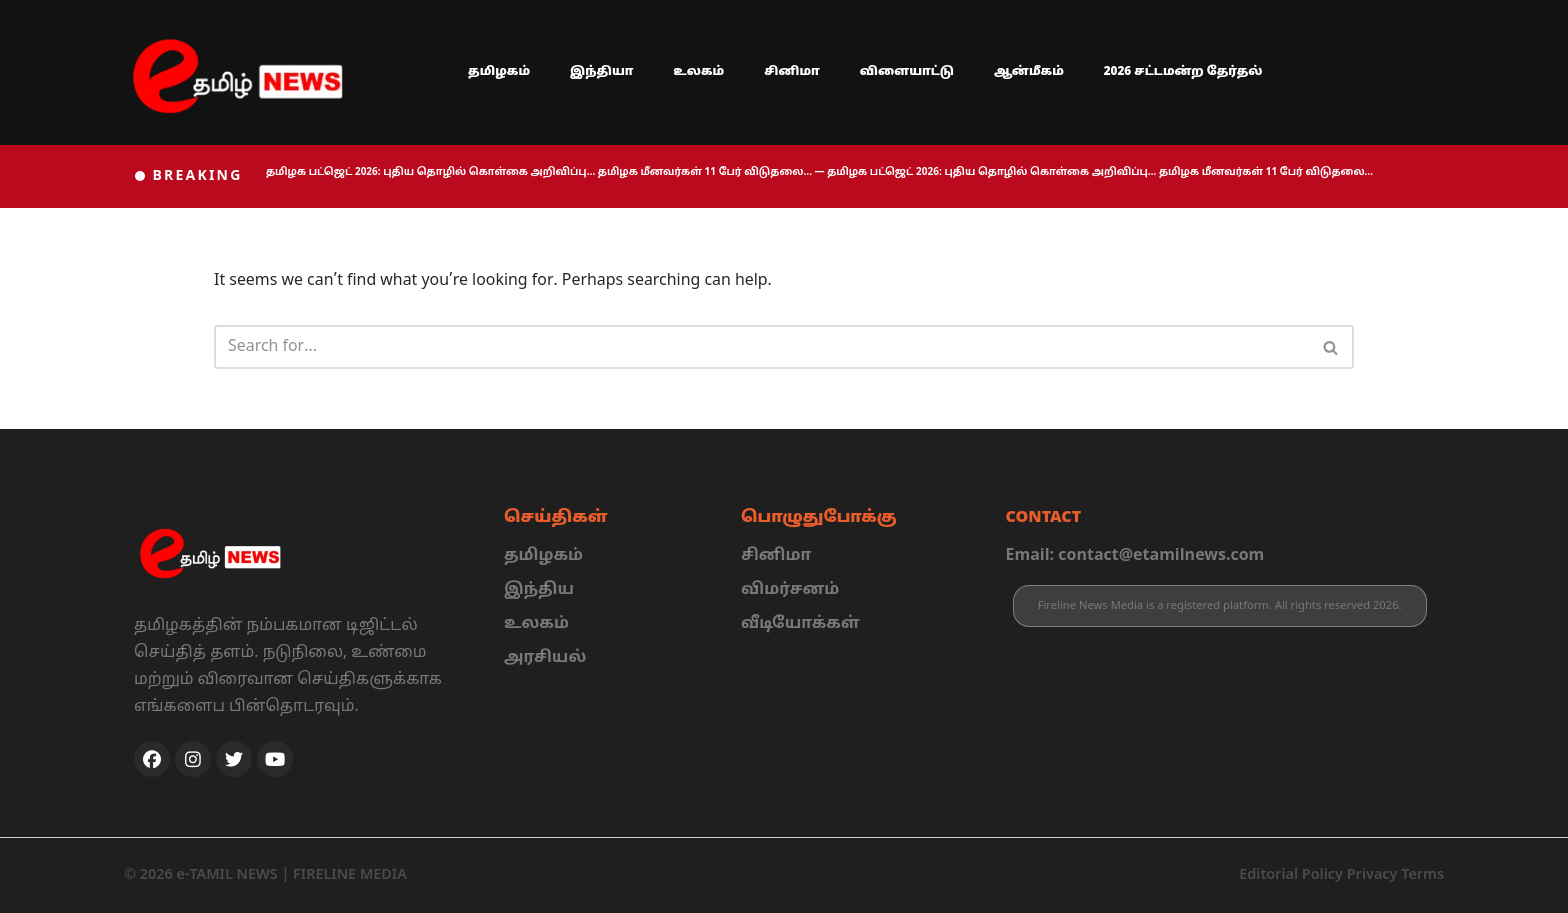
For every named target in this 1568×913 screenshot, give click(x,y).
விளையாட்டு (907, 72)
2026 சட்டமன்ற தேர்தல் (1183, 72)
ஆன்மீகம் (1029, 72)
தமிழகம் (499, 72)
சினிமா (792, 72)
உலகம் (699, 72)
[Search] (761, 348)
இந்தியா (602, 72)
